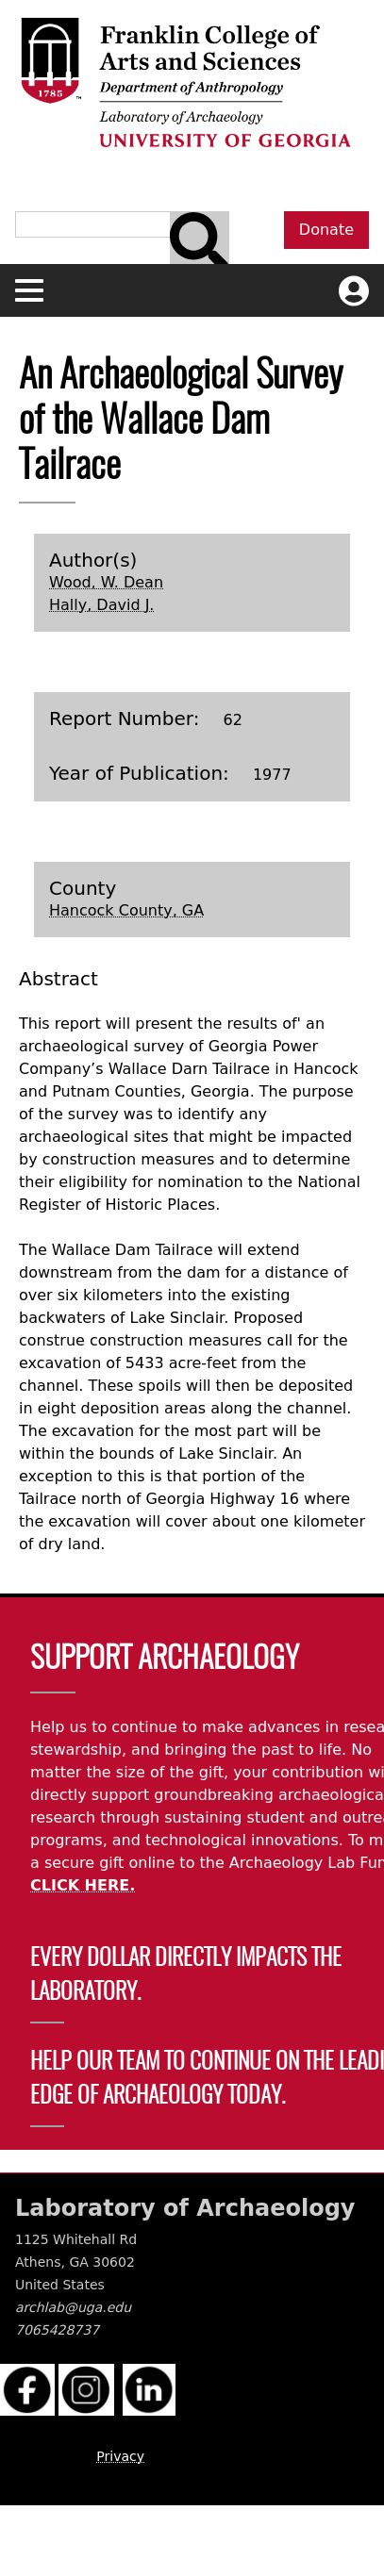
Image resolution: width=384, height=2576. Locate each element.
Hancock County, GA (126, 910)
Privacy (120, 2456)
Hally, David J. (101, 605)
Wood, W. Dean (106, 582)
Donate (326, 230)
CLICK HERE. (82, 1885)
